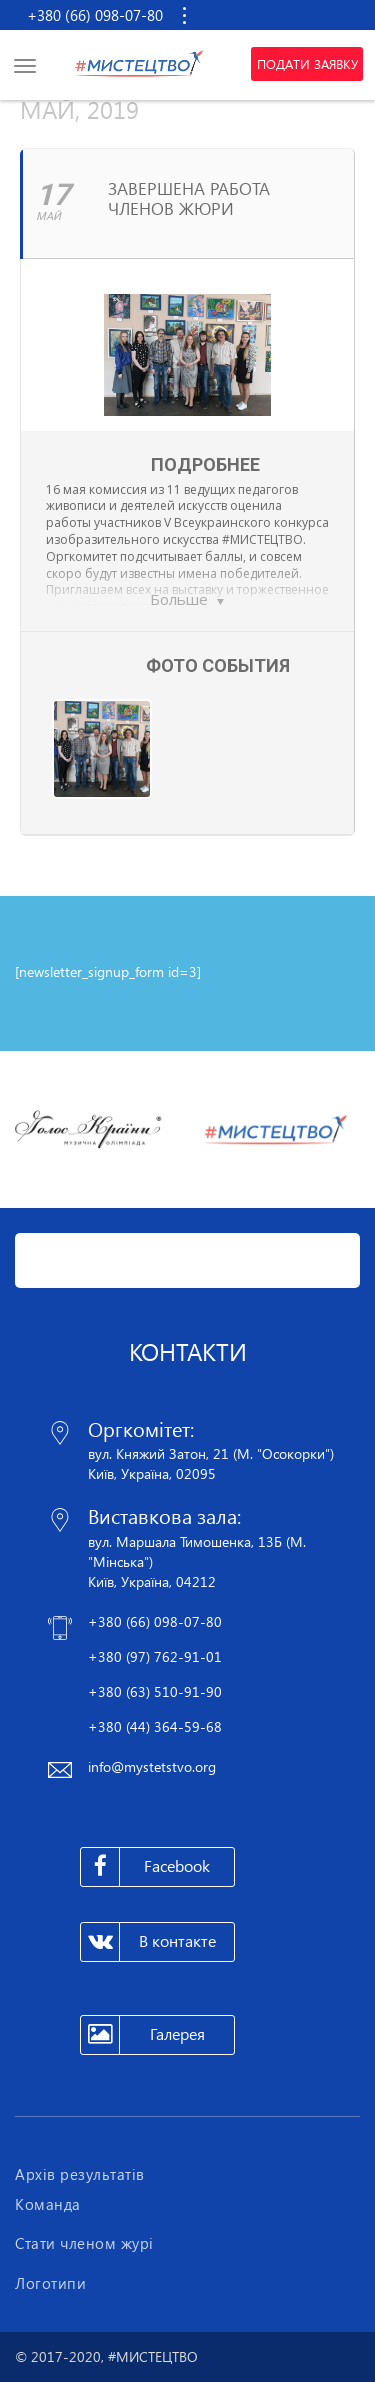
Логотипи (50, 2283)
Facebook (145, 1867)
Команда (48, 2204)
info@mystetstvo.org (152, 1766)
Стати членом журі (84, 2243)
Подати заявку (307, 64)
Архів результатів (80, 2174)
